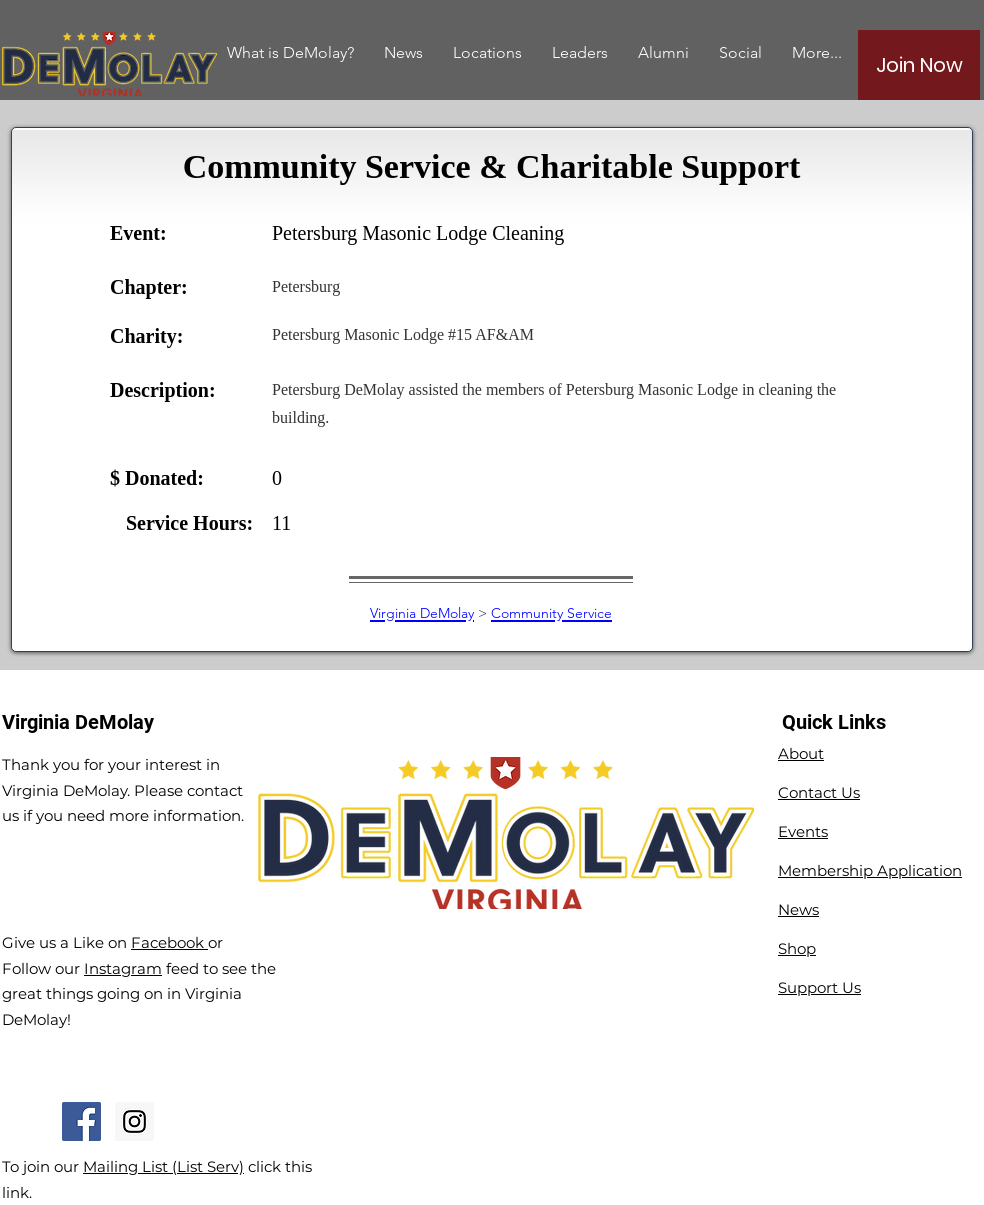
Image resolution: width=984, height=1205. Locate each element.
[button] (663, 52)
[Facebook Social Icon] (81, 1121)
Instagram (123, 968)
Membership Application (870, 870)
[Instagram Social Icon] (134, 1121)
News (798, 909)
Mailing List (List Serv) (163, 1166)
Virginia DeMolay (422, 613)
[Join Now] (919, 65)
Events (803, 831)
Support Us (819, 987)
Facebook (169, 942)
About (801, 753)
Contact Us (819, 792)
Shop (797, 948)
